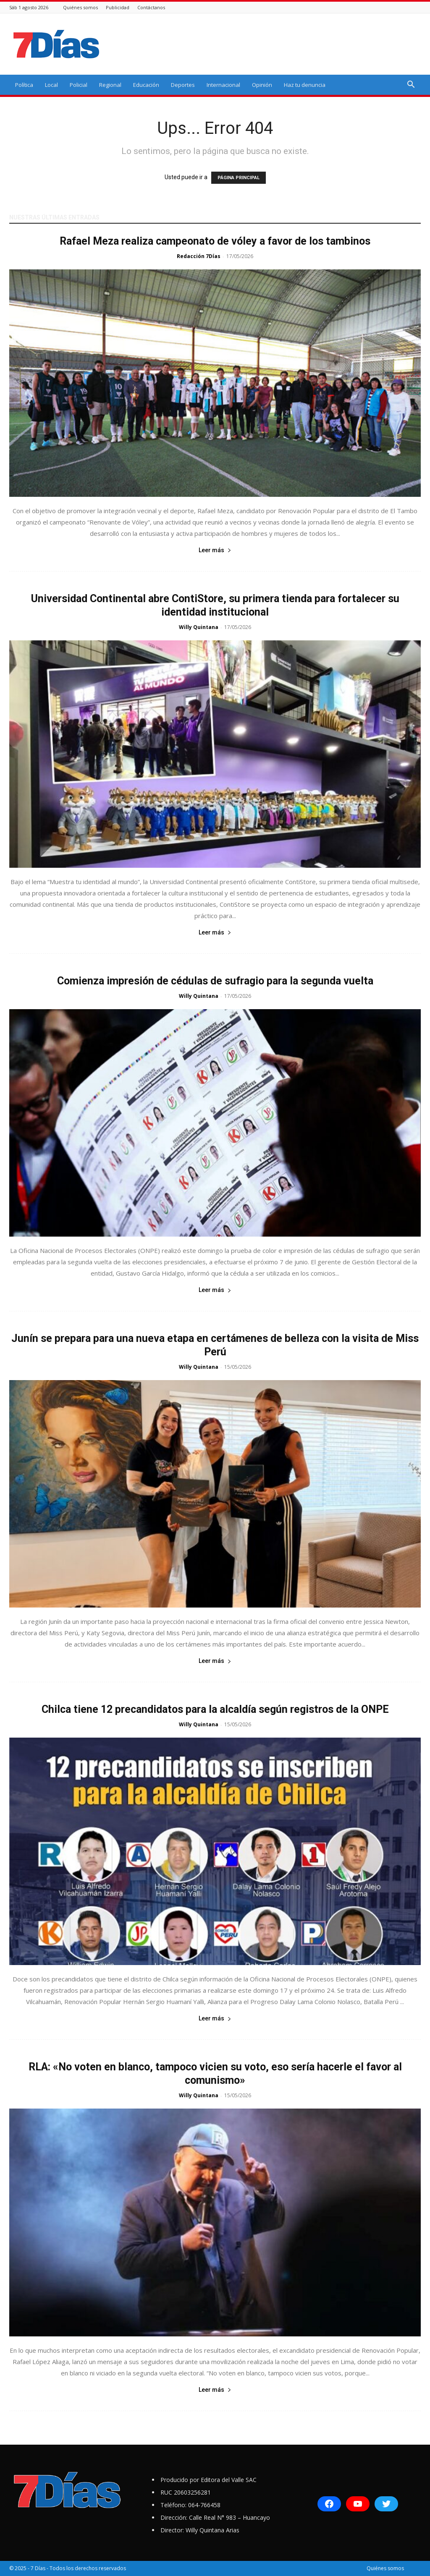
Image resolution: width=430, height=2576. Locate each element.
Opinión (262, 85)
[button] (411, 85)
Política (24, 85)
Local (51, 85)
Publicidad (117, 7)
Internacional (223, 85)
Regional (110, 85)
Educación (146, 85)
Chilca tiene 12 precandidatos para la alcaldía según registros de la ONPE (215, 1709)
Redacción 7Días (198, 256)
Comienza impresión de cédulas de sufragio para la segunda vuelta (215, 981)
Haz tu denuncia (304, 85)
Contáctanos (151, 7)
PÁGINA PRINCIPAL (239, 177)
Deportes (183, 85)
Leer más (215, 550)
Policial (78, 85)
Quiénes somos (80, 7)
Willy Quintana (198, 627)
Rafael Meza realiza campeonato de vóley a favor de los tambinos (215, 241)
